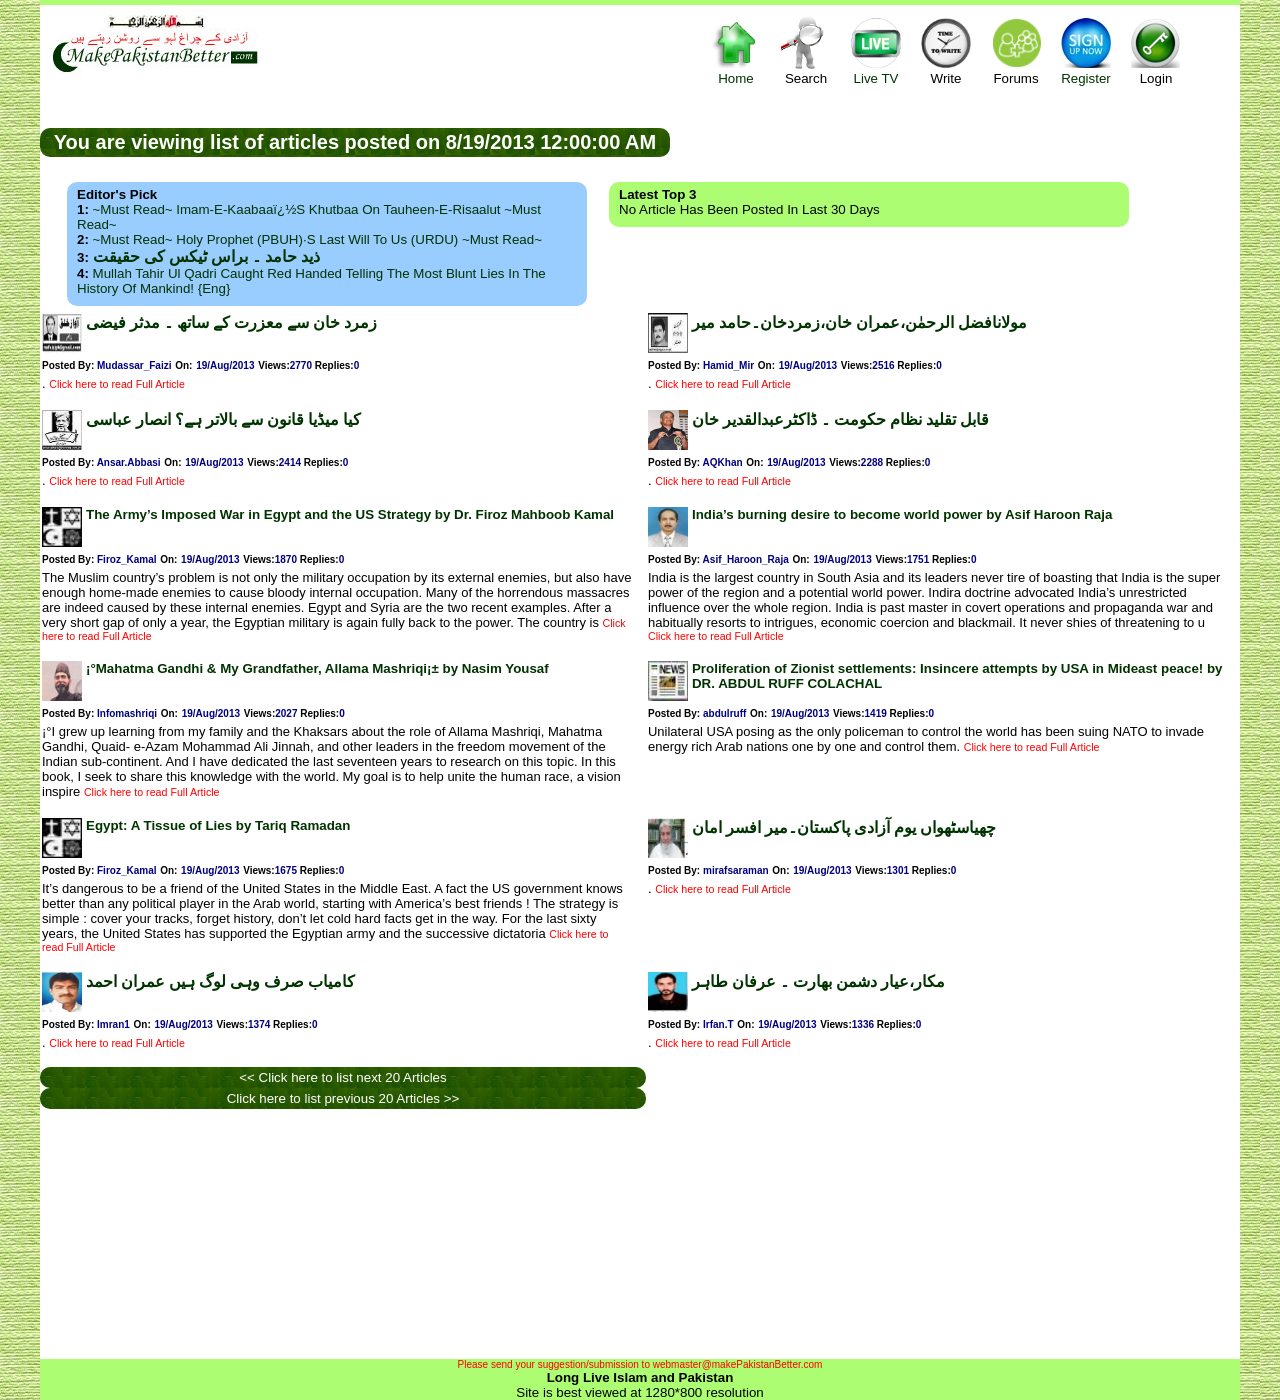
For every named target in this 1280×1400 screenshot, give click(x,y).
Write (946, 50)
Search (806, 50)
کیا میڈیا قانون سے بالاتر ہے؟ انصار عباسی (223, 419)
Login (1156, 50)
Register (1086, 50)
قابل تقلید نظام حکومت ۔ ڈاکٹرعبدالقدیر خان (840, 419)
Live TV (876, 50)
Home (736, 50)
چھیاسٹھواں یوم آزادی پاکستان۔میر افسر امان (844, 827)
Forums (1016, 50)
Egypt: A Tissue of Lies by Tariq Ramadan (218, 825)
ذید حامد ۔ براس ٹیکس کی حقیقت (206, 256)
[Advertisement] (955, 141)
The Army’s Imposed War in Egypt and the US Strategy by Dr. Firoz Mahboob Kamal (350, 514)
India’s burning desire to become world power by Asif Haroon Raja (902, 514)
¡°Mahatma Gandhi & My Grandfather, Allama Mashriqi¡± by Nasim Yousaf (317, 668)
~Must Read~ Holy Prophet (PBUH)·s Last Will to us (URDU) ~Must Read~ (317, 239)
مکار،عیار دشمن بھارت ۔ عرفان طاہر (818, 981)
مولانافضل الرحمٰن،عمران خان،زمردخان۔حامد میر (859, 322)
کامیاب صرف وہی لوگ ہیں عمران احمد (220, 981)
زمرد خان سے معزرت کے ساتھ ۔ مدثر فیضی (231, 322)
